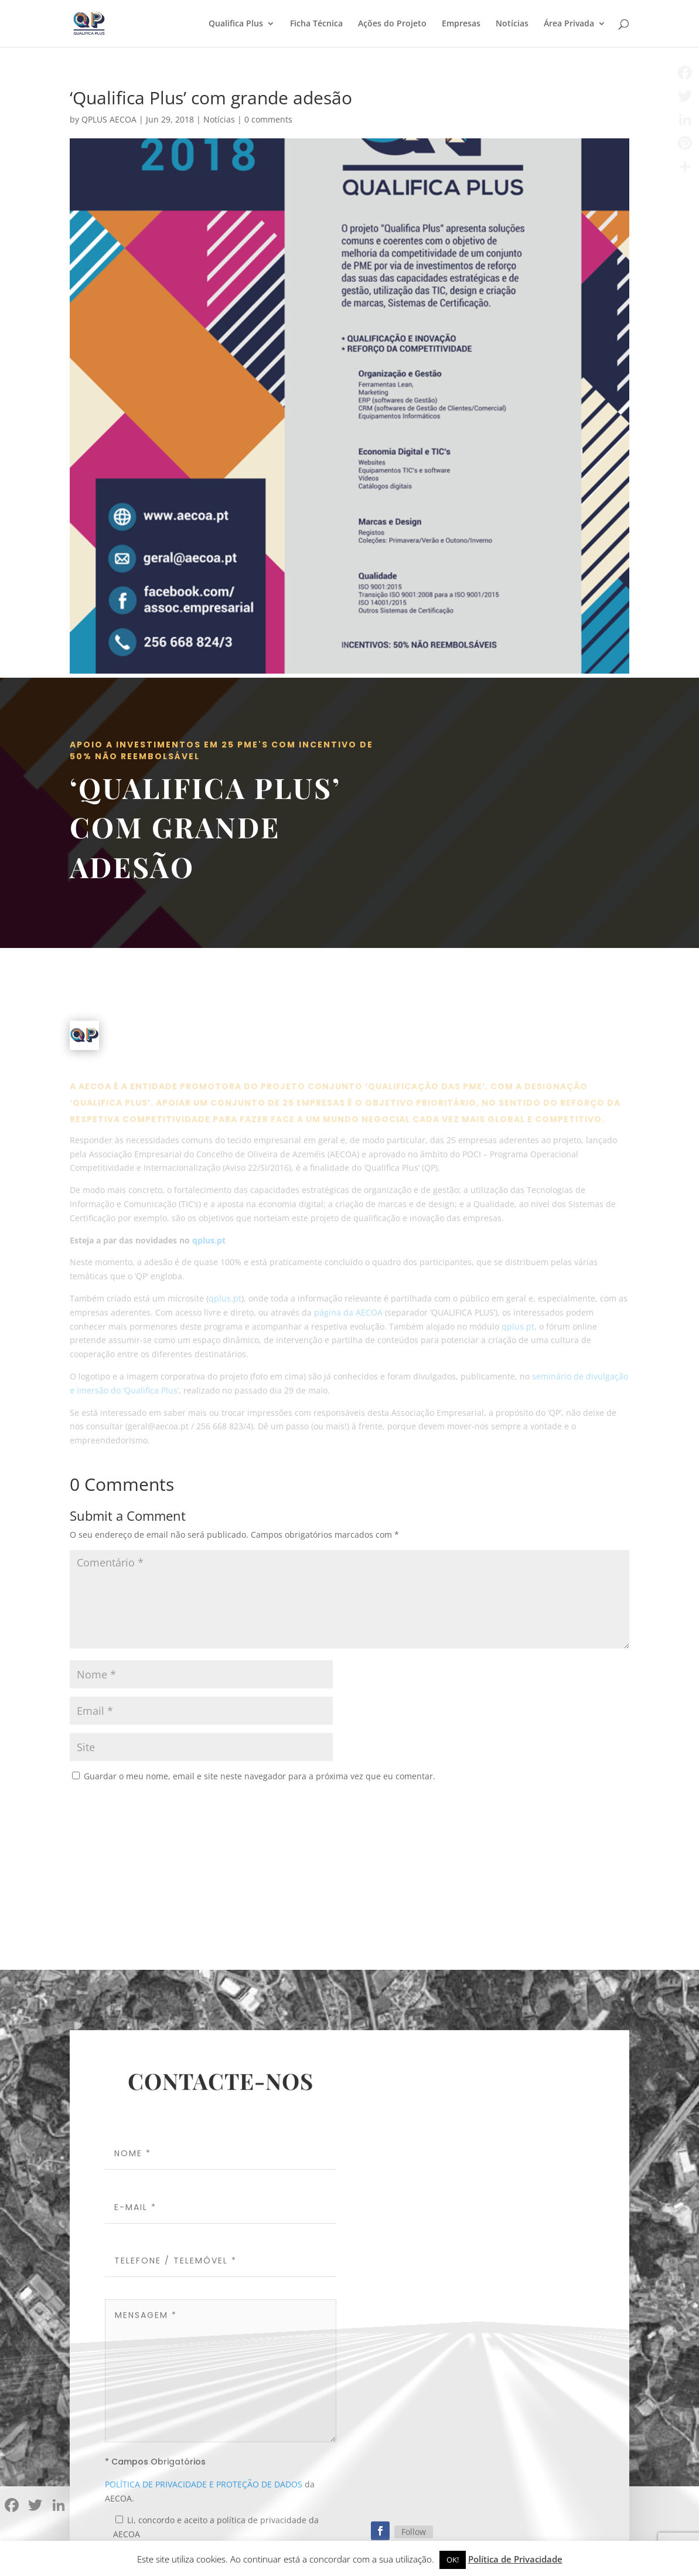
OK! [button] (452, 2559)
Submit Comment (568, 1806)
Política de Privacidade (515, 2559)
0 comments (268, 119)
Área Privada (569, 24)
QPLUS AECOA (109, 119)
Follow (413, 2537)
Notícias (512, 24)
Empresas (461, 24)
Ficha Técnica (316, 24)
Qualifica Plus (236, 24)
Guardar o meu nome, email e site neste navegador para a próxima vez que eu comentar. (259, 1776)
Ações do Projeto (392, 24)
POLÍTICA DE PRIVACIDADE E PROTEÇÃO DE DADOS (203, 2489)
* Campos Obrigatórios (155, 2467)
